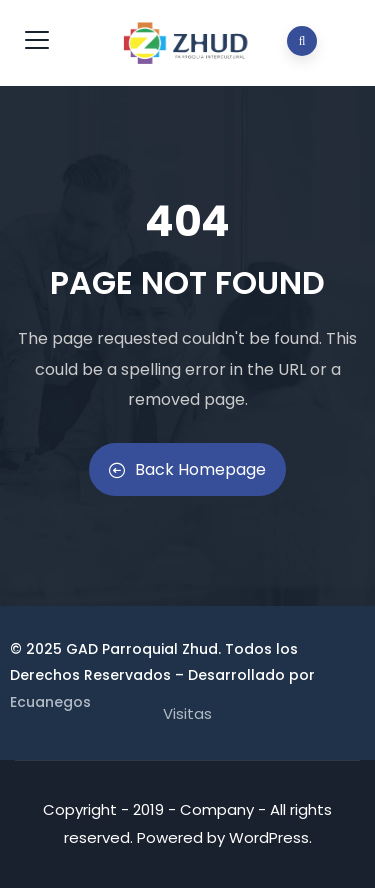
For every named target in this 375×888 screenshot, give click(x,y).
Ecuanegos (50, 702)
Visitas (187, 713)
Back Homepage (187, 469)
